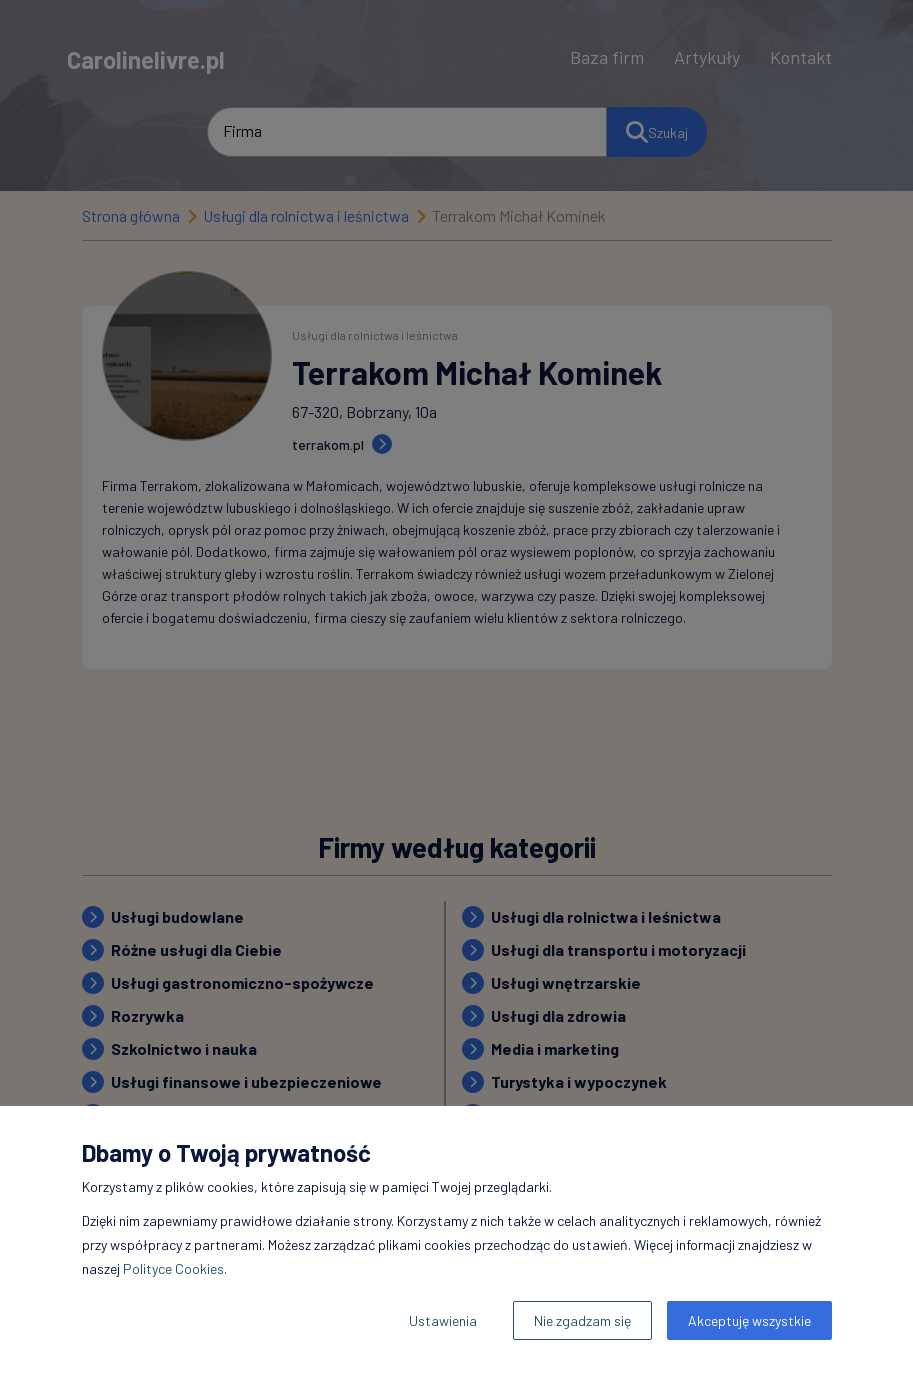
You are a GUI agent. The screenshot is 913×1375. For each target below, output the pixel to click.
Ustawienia (443, 1320)
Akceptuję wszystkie (749, 1320)
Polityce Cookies (173, 1268)
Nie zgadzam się (582, 1320)
